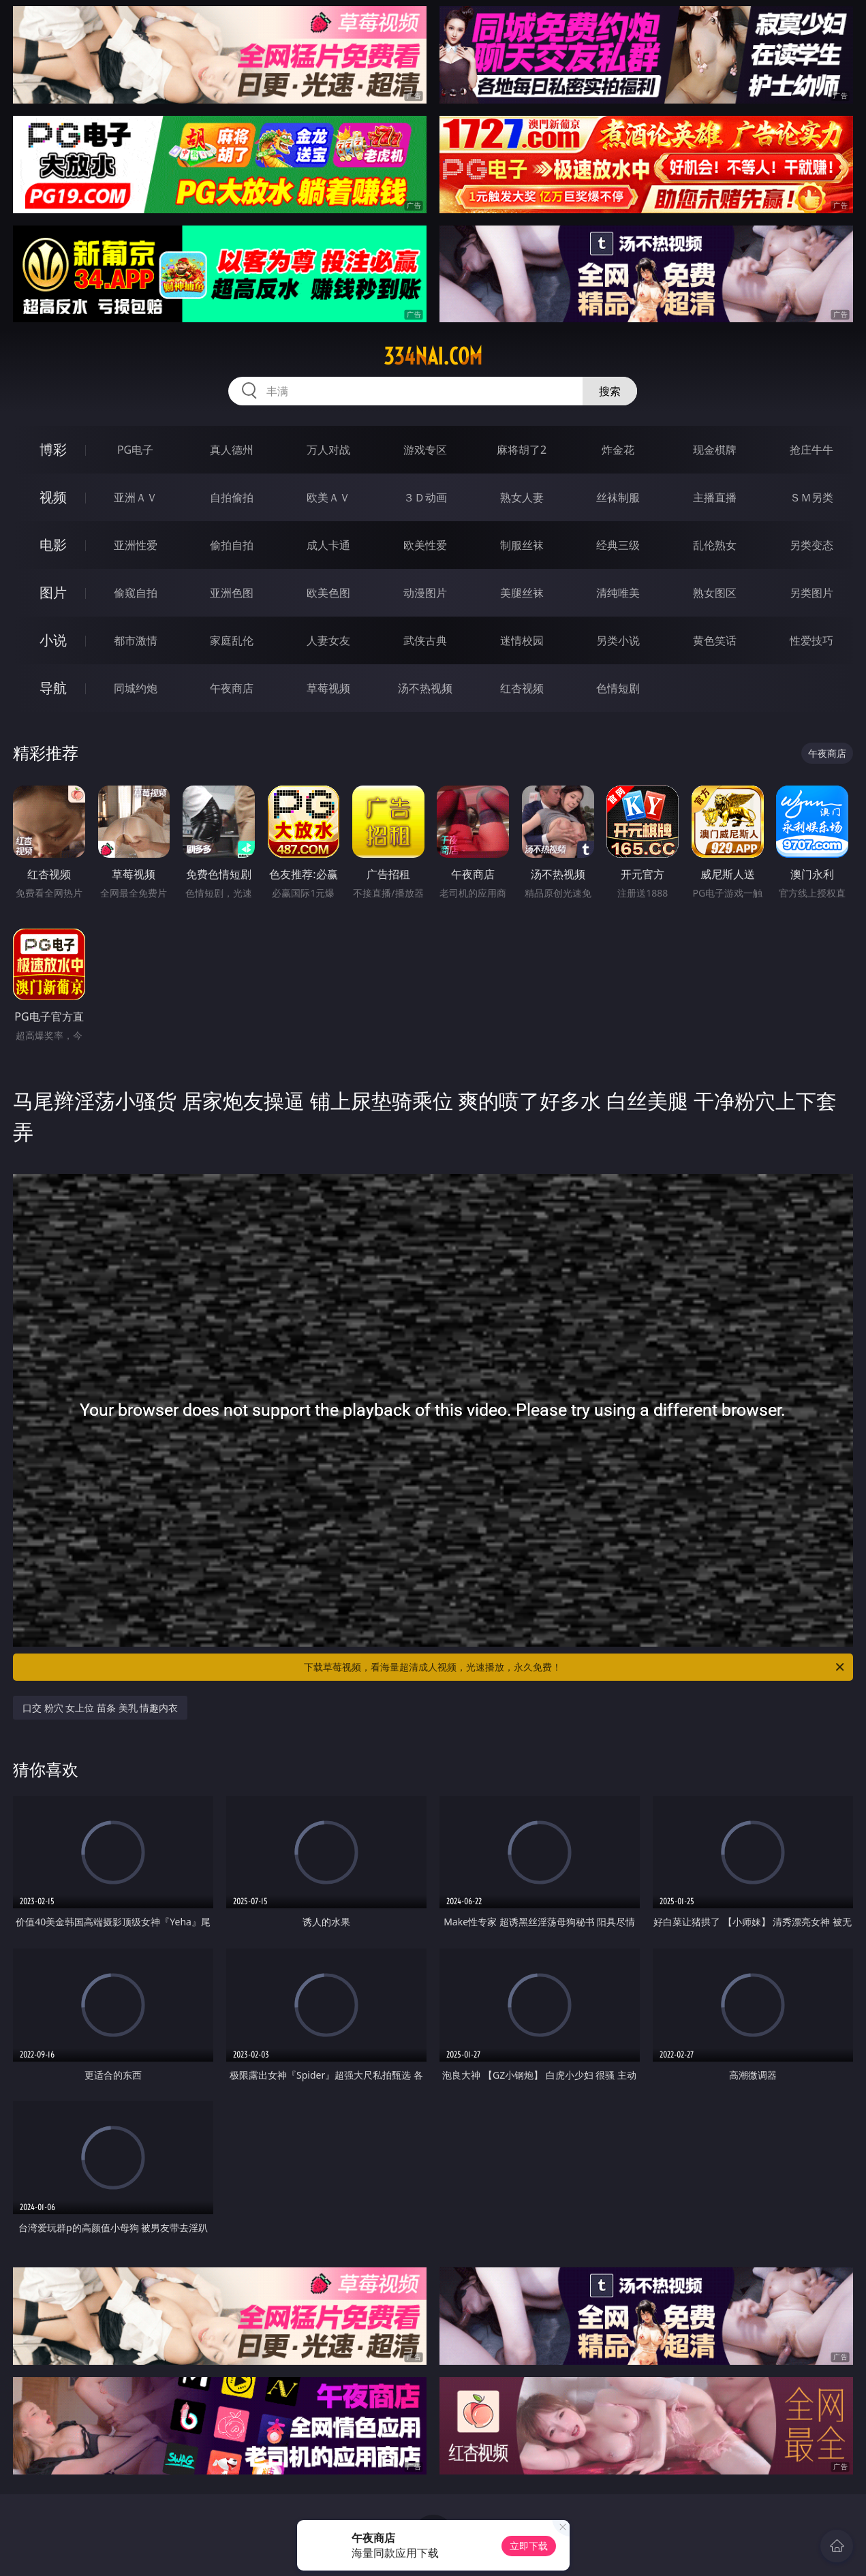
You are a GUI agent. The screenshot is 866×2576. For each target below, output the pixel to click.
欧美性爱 (425, 545)
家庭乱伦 (231, 640)
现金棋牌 (715, 449)
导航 (53, 688)
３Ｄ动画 (425, 497)
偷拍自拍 (231, 545)
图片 (53, 592)
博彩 (53, 449)
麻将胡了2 (521, 449)
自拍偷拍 (231, 497)
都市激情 (135, 640)
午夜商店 (231, 688)
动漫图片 (425, 592)
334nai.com (433, 356)
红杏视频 (522, 688)
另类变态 (811, 545)
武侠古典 (425, 640)
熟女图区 (715, 592)
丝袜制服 (618, 497)
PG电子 (135, 449)
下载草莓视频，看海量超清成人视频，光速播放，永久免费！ (575, 1667)
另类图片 (811, 592)
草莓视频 (328, 688)
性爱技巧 (811, 640)
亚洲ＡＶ (135, 497)
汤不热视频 (425, 688)
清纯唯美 (618, 592)
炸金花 (618, 449)
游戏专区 (425, 449)
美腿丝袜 (522, 592)
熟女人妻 (522, 497)
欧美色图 (328, 592)
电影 (53, 545)
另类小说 (618, 640)
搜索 (610, 391)
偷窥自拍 (135, 592)
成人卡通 (328, 545)
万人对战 (328, 449)
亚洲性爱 (135, 545)
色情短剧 (618, 688)
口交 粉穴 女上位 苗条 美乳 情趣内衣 (100, 1707)
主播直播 (715, 497)
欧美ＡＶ (328, 497)
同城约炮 (135, 688)
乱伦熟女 (715, 545)
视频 (53, 497)
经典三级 (618, 545)
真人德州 (231, 449)
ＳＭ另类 (811, 497)
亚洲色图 (231, 592)
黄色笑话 (715, 640)
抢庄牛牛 (811, 449)
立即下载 (529, 2545)
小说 (53, 640)
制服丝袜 (522, 545)
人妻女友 (328, 640)
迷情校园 (522, 640)
